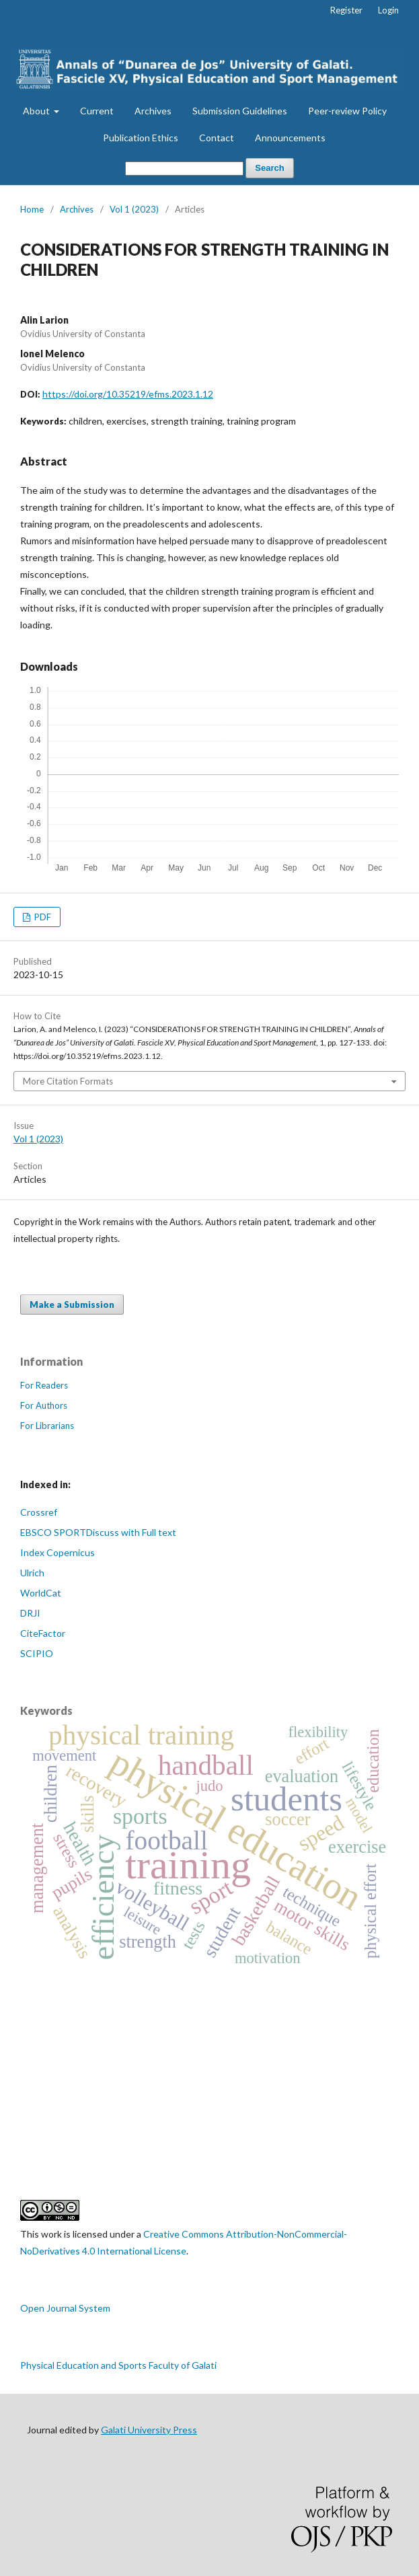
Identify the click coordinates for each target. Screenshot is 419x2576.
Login (388, 10)
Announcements (290, 137)
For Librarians (47, 1425)
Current (97, 110)
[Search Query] (184, 168)
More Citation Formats (68, 1081)
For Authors (43, 1405)
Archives (153, 110)
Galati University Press (149, 2429)
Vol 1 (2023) (134, 209)
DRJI (30, 1613)
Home (32, 209)
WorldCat (40, 1592)
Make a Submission (72, 1304)
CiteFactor (42, 1633)
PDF (41, 917)
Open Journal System (65, 2308)
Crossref (38, 1512)
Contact (216, 137)
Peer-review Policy (347, 110)
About (37, 110)
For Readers (44, 1385)
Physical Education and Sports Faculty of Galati (118, 2365)
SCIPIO (36, 1653)
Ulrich (32, 1572)
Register (346, 10)
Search (269, 168)
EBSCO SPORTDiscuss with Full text (98, 1532)
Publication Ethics (140, 137)
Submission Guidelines (239, 110)
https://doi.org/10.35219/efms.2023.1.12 (127, 394)
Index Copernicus (57, 1552)
